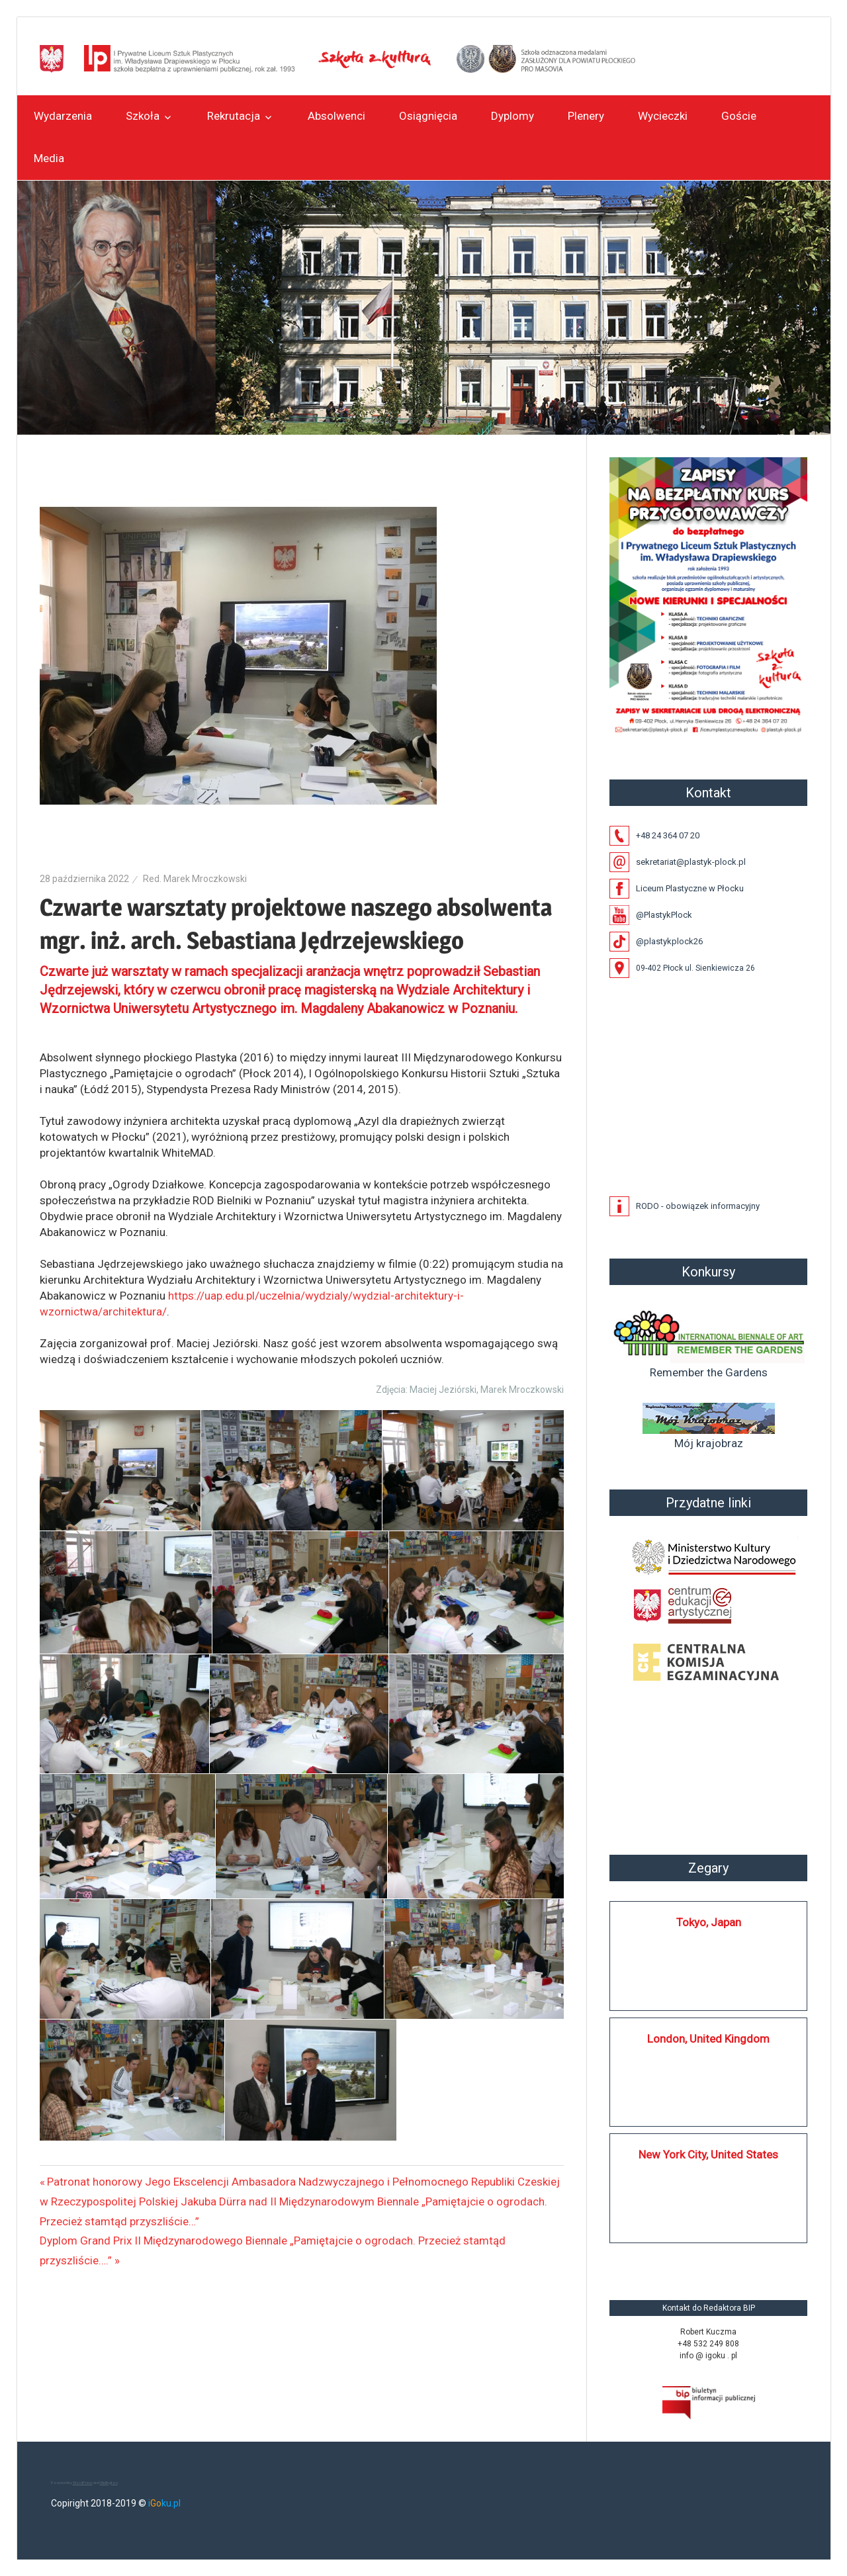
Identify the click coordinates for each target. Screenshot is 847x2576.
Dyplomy (512, 115)
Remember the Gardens (708, 1342)
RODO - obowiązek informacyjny (698, 1206)
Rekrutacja (233, 115)
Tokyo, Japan (708, 1922)
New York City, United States (708, 2154)
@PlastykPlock (664, 915)
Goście (738, 115)
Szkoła (142, 115)
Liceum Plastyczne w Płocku (690, 888)
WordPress (83, 2482)
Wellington (109, 2482)
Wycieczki (663, 115)
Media (49, 158)
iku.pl (164, 2503)
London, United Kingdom (708, 2038)
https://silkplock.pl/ (623, 2262)
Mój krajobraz (709, 1426)
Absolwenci (336, 115)
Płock (708, 1769)
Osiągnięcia (428, 115)
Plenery (586, 115)
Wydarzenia (63, 115)
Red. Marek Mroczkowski (195, 878)
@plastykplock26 (669, 941)
